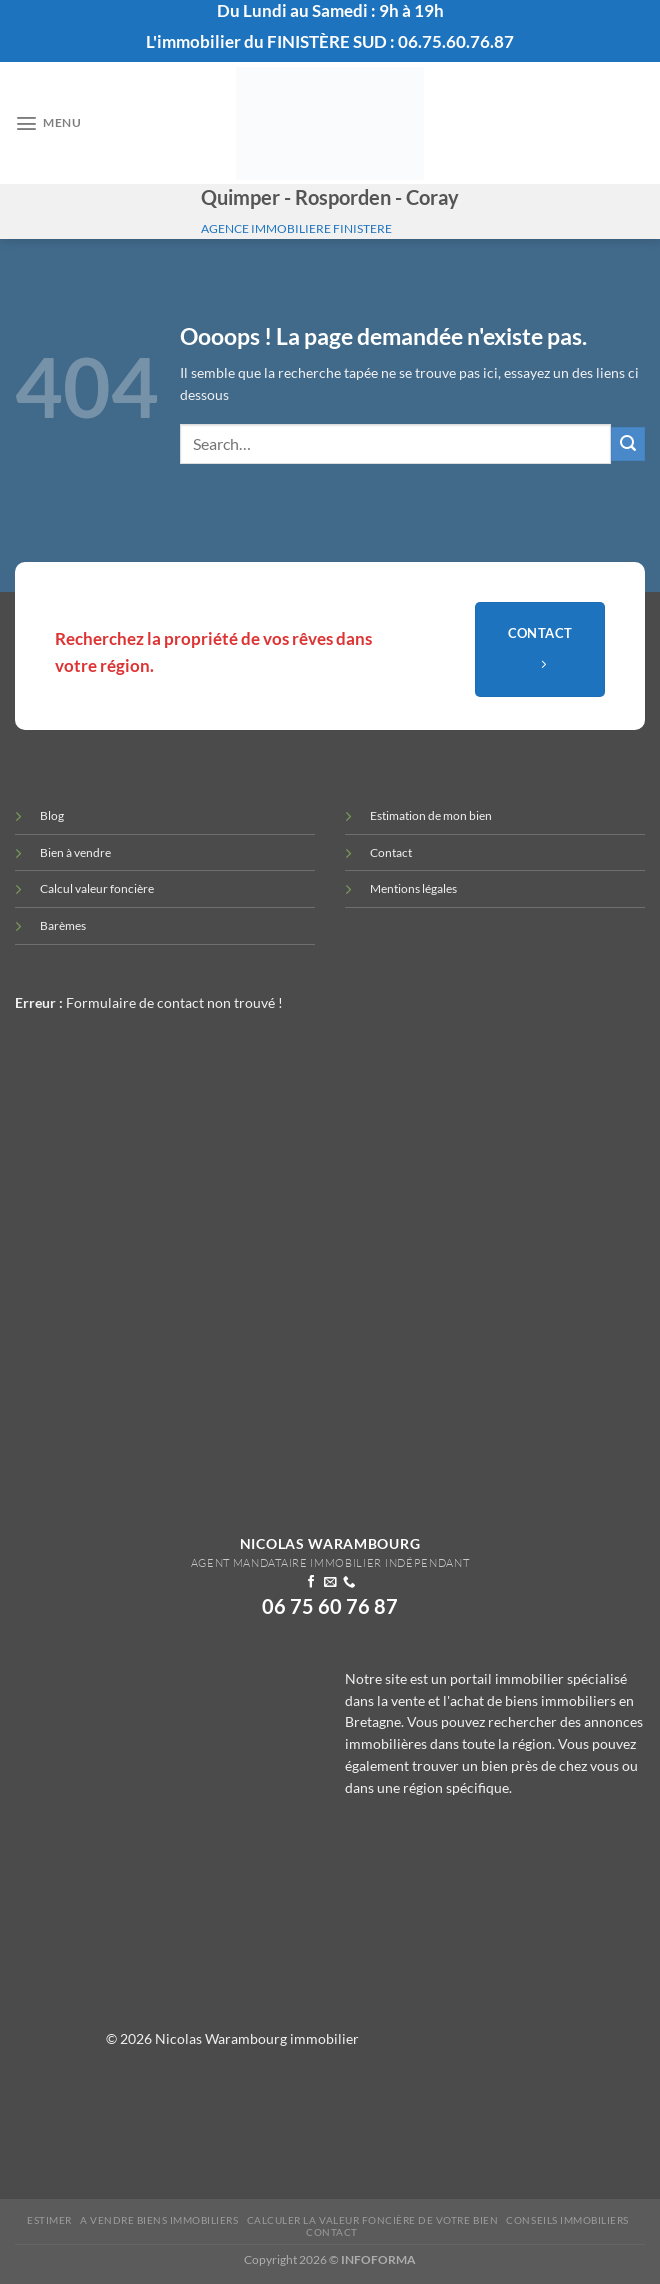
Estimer (49, 2220)
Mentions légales (413, 888)
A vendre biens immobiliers (159, 2220)
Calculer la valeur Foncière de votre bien (372, 2220)
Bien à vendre (75, 852)
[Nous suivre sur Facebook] (311, 1583)
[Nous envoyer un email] (330, 1583)
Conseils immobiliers (567, 2220)
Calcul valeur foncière (97, 888)
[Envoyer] (628, 444)
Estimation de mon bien (431, 815)
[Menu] (45, 123)
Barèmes (63, 925)
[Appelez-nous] (348, 1583)
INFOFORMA (378, 2259)
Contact (391, 852)
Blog (52, 815)
